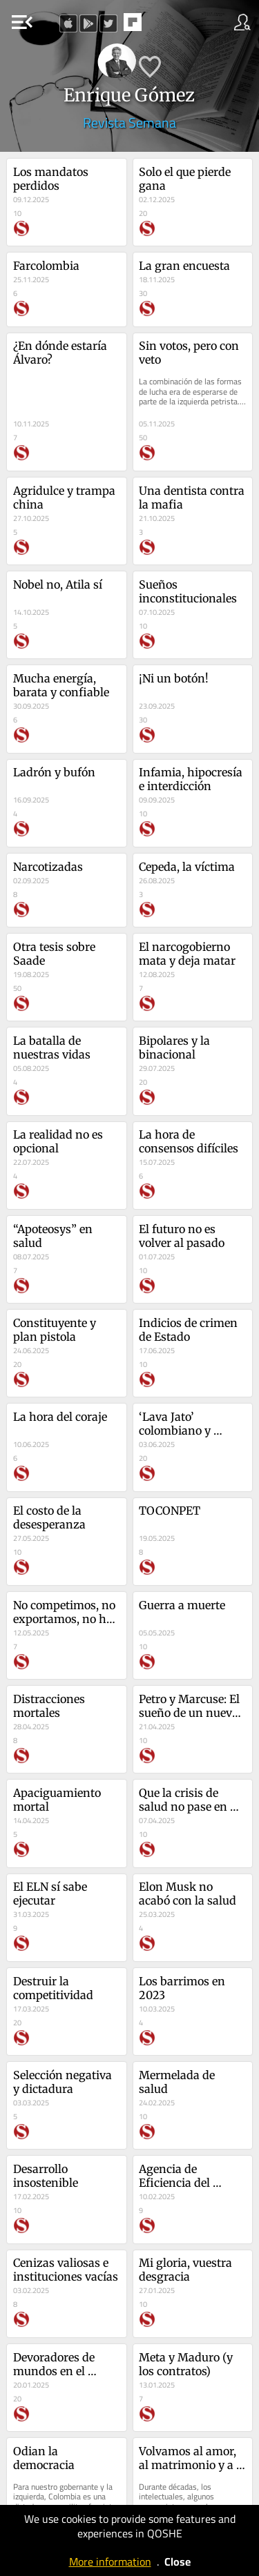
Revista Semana (129, 122)
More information (110, 2561)
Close (177, 2561)
